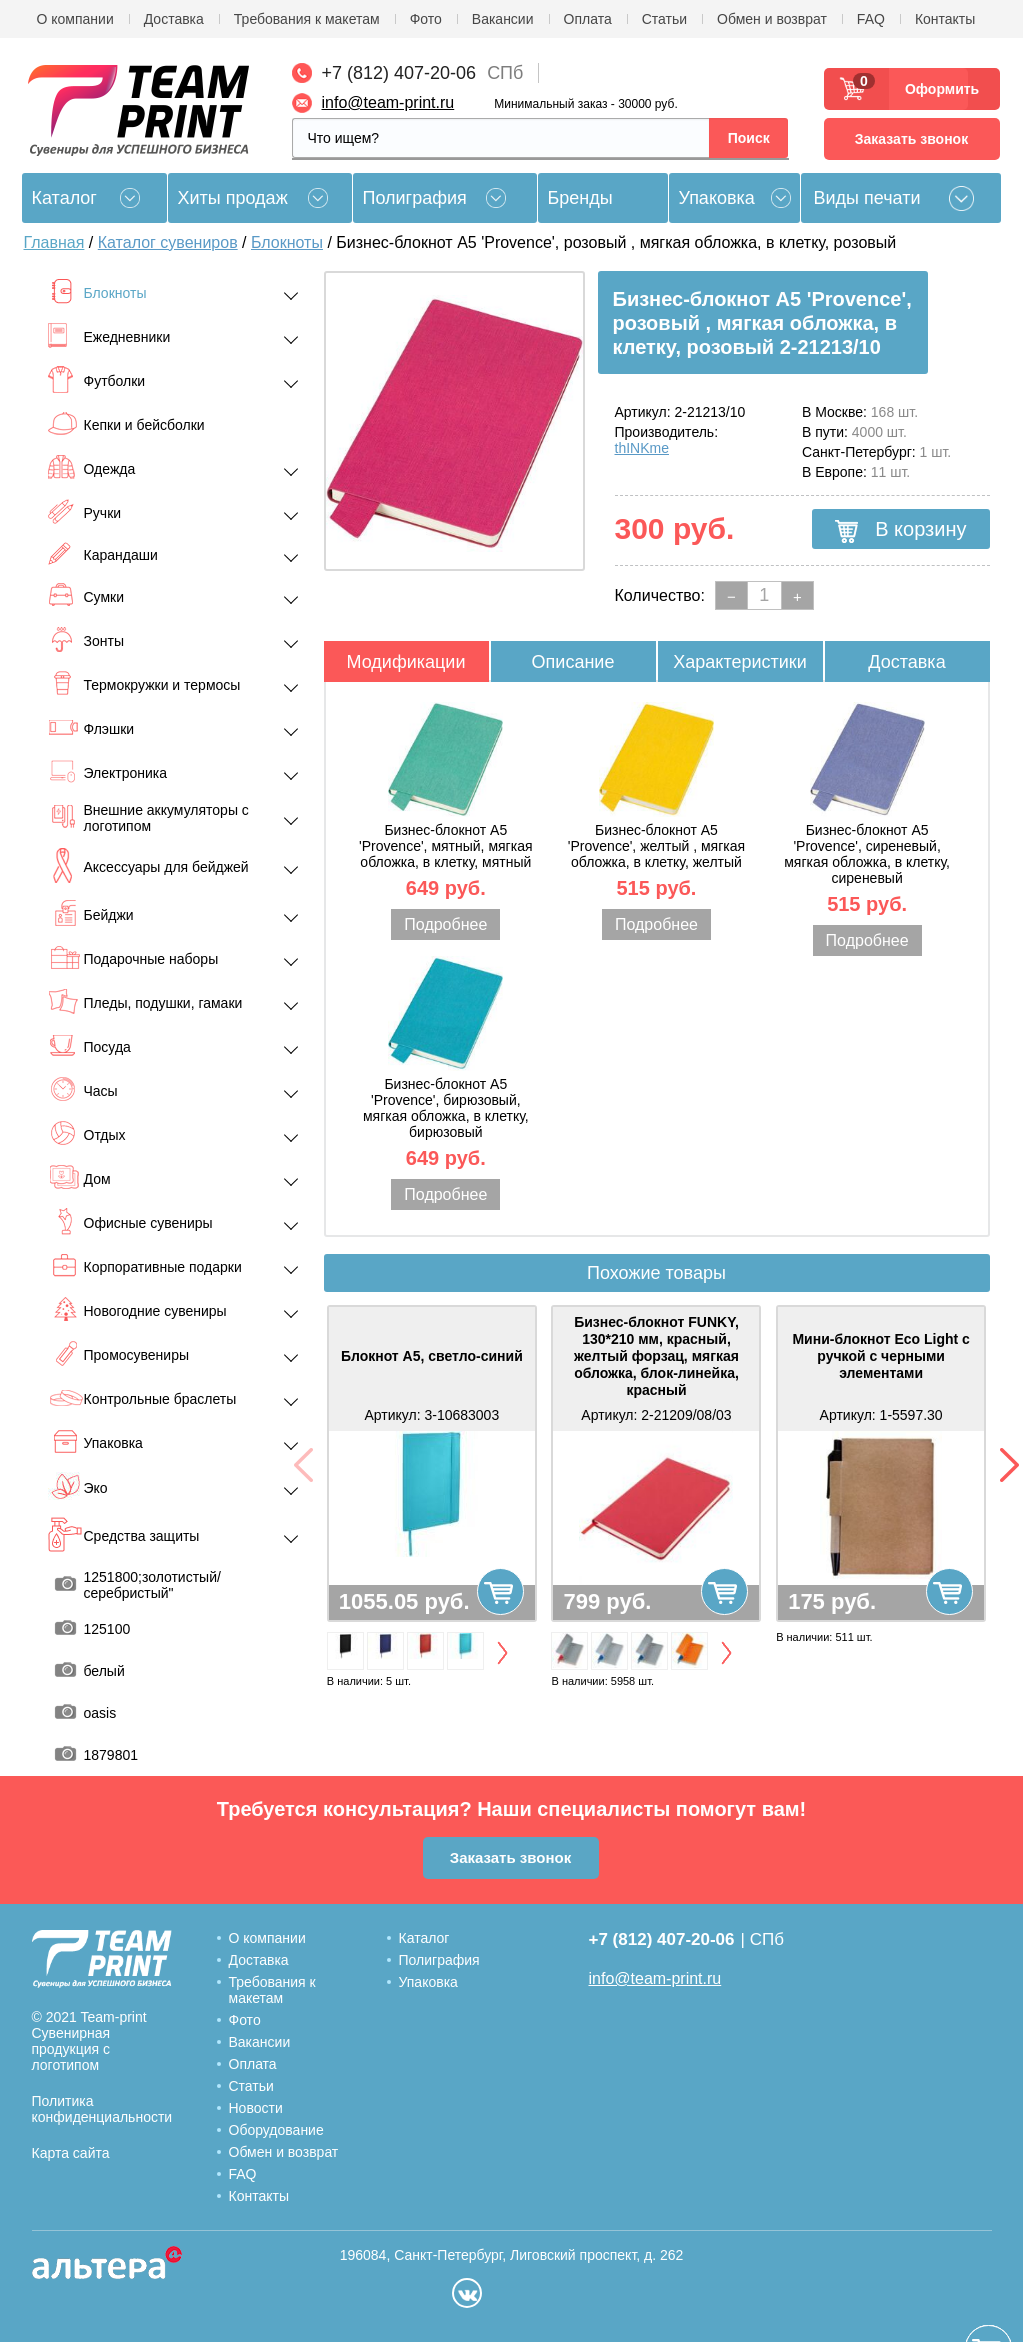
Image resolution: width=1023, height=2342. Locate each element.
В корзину (901, 530)
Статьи (664, 19)
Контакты (945, 19)
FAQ (871, 19)
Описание (573, 662)
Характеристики (739, 662)
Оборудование (276, 2130)
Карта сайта (71, 2153)
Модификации (406, 662)
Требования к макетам (307, 19)
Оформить (936, 89)
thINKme (642, 448)
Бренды (580, 198)
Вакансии (503, 19)
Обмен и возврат (772, 19)
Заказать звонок (911, 139)
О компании (75, 19)
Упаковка (717, 198)
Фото (426, 19)
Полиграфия (415, 198)
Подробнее (445, 924)
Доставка (174, 19)
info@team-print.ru (388, 102)
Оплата (588, 19)
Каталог (424, 1938)
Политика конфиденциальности (102, 2109)
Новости (256, 2108)
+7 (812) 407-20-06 (399, 73)
